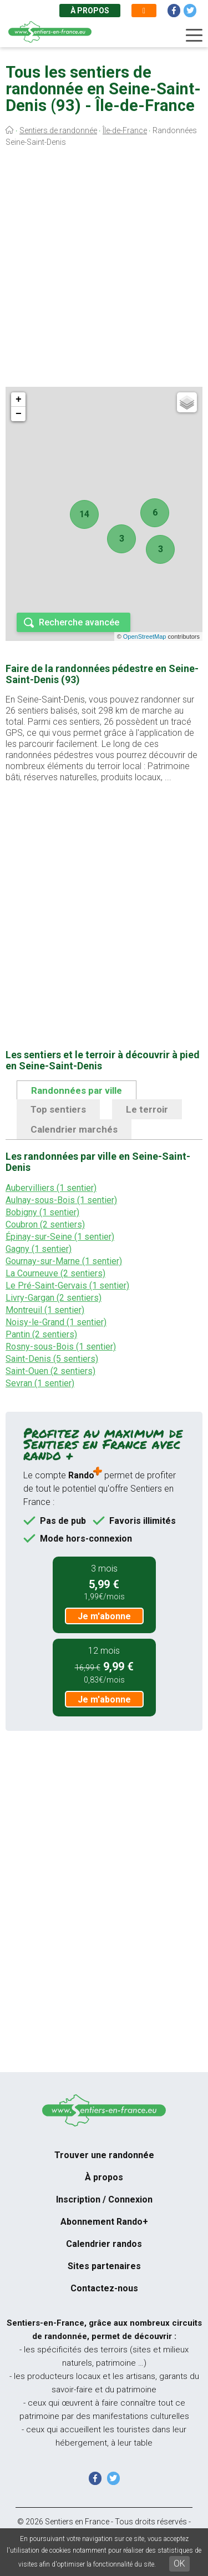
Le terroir (147, 1109)
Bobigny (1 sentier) (42, 1212)
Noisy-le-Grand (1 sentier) (56, 1322)
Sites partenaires (104, 2266)
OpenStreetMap (144, 636)
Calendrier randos (104, 2244)
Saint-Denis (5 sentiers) (52, 1358)
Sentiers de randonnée (58, 130)
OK (179, 2563)
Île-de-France (125, 130)
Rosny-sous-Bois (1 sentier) (61, 1346)
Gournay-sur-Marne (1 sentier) (64, 1261)
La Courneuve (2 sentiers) (55, 1273)
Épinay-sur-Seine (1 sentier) (60, 1236)
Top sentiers (58, 1109)
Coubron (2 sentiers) (45, 1224)
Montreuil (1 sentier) (45, 1310)
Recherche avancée (79, 622)
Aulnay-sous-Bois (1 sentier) (61, 1200)
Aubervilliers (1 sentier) (51, 1188)
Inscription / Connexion (104, 2199)
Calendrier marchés (74, 1129)
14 (84, 514)
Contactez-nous (104, 2288)
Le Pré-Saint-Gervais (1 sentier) (67, 1285)
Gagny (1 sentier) (39, 1249)
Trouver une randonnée (104, 2155)
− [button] (19, 414)
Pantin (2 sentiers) (41, 1334)
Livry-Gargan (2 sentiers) (54, 1297)
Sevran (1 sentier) (40, 1383)
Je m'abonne (104, 1616)
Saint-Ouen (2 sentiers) (50, 1371)
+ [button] (19, 399)
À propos (89, 10)
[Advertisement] (104, 269)
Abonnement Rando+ (104, 2221)
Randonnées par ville (76, 1090)
